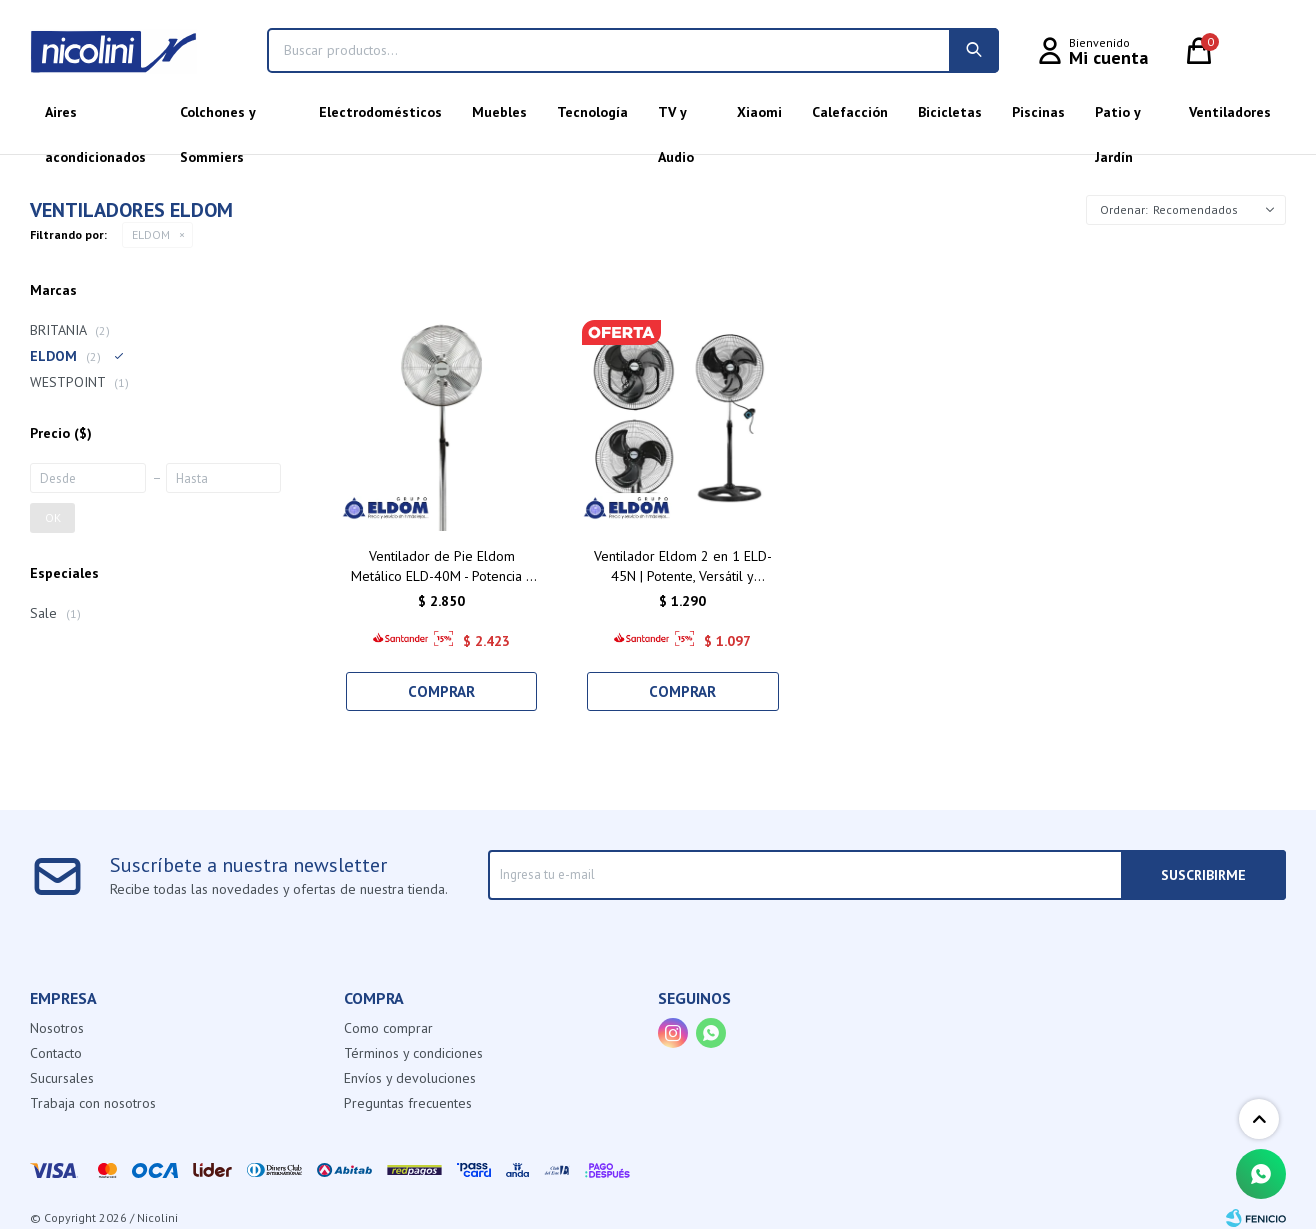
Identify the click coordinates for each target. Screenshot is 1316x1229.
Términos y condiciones (413, 1053)
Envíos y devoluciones (410, 1078)
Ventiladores (1230, 112)
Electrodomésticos (380, 112)
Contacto (56, 1053)
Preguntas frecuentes (408, 1103)
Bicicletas (950, 112)
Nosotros (57, 1028)
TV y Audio (676, 119)
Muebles (499, 112)
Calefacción (850, 112)
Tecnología (592, 112)
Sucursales (62, 1078)
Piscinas (1038, 112)
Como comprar (388, 1028)
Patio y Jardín (1117, 119)
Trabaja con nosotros (93, 1103)
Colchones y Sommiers (217, 119)
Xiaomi (759, 112)
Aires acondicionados (95, 119)
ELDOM (151, 234)
